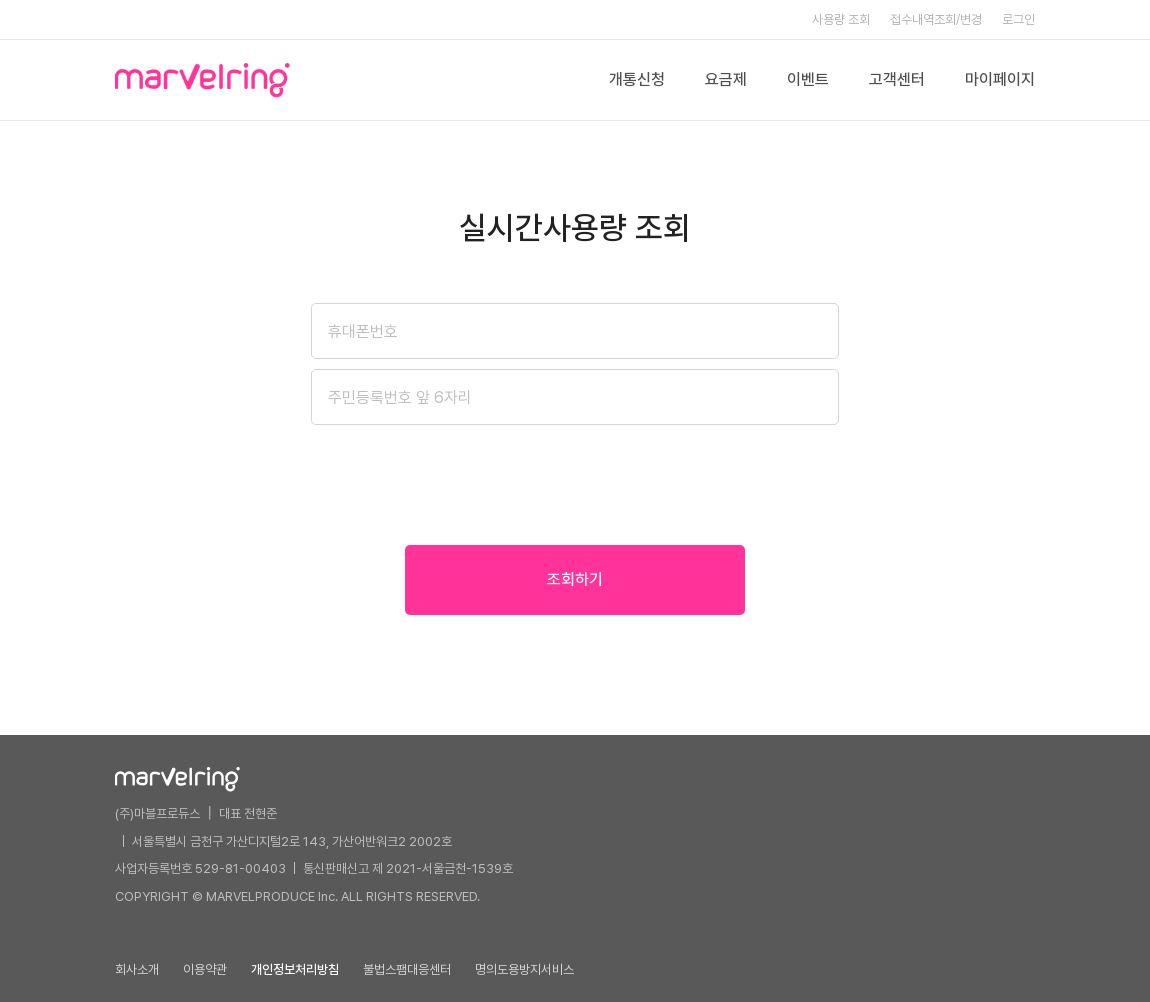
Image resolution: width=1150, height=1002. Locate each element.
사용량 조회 (841, 19)
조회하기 (575, 579)
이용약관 (205, 969)
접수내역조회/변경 (936, 19)
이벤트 (808, 79)
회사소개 (137, 969)
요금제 (726, 79)
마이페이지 (1000, 79)
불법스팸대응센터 (407, 969)
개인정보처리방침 (295, 969)
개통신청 (637, 79)
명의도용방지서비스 (524, 969)
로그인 (1018, 19)
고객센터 (897, 79)
